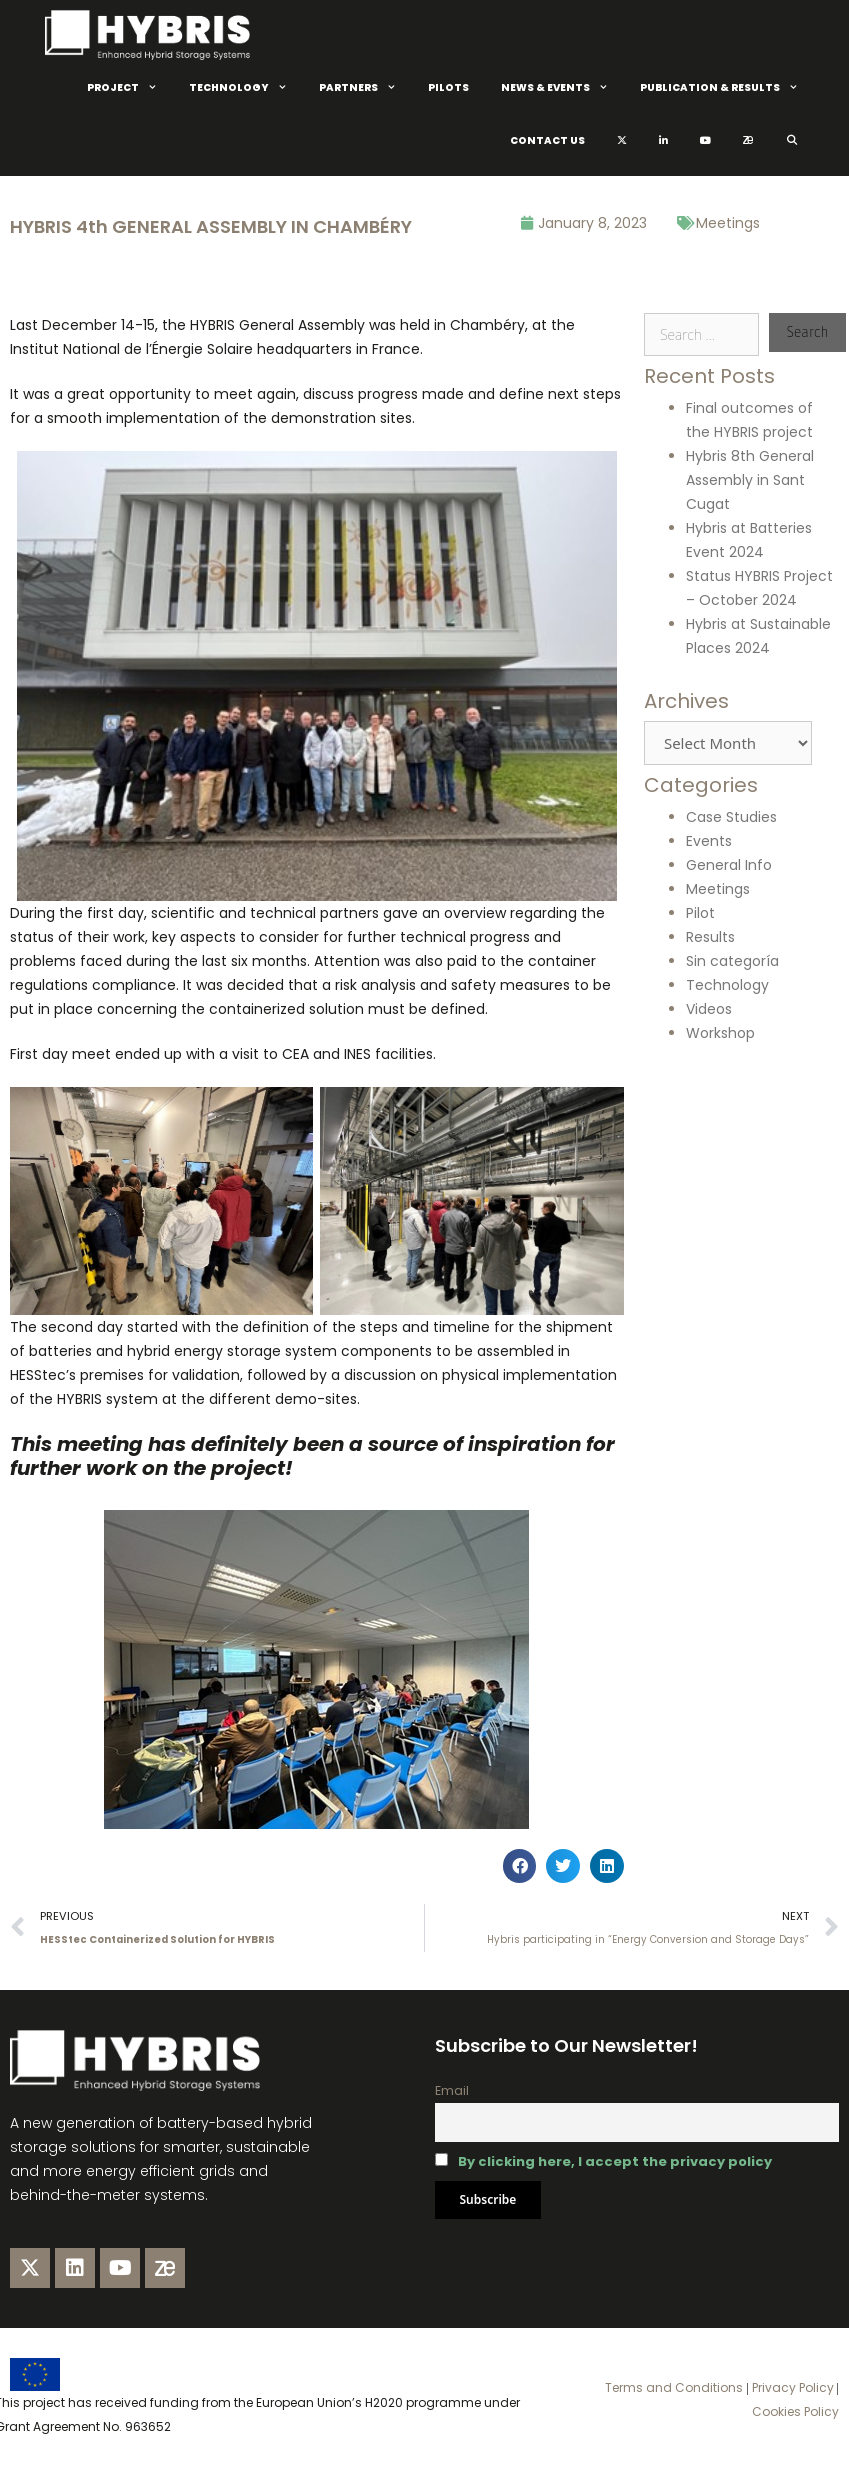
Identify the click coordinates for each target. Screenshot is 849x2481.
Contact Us (547, 140)
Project (130, 88)
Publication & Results (727, 88)
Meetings (728, 223)
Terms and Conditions (674, 2387)
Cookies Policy (795, 2411)
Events (709, 841)
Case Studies (731, 817)
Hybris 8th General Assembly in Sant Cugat (750, 480)
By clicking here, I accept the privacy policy (615, 2161)
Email (452, 2090)
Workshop (720, 1033)
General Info (729, 865)
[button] (520, 1866)
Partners (365, 88)
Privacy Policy (791, 2387)
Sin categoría (732, 961)
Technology (246, 88)
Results (710, 937)
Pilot (700, 913)
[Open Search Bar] (791, 141)
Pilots (448, 87)
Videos (709, 1009)
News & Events (562, 88)
